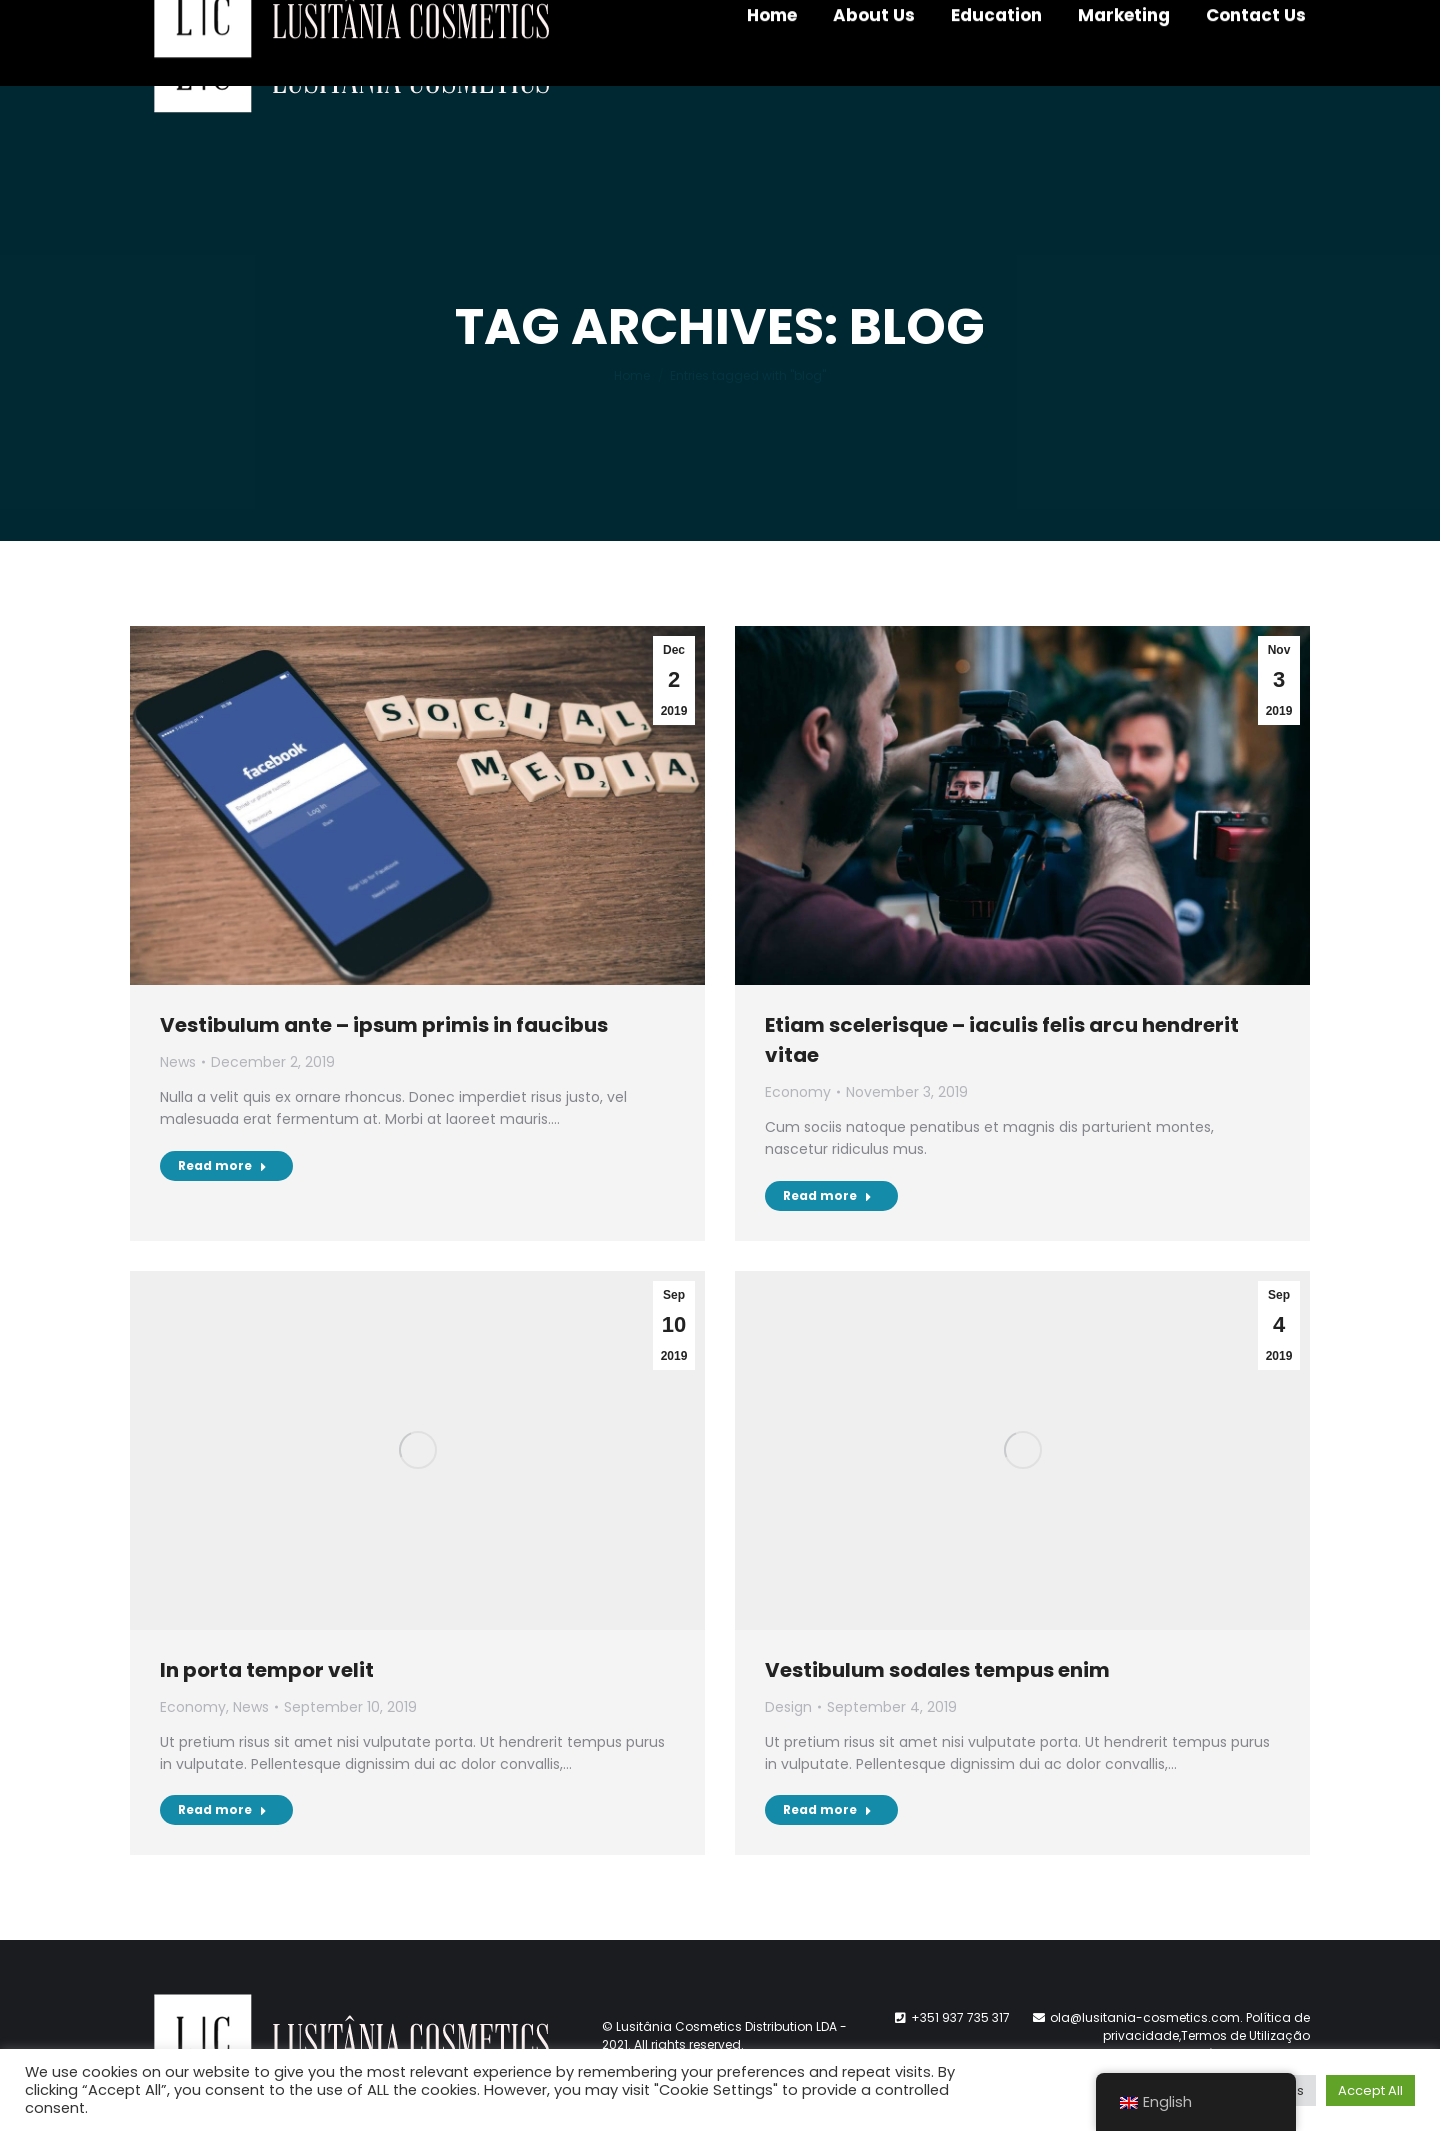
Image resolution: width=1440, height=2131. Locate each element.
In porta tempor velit (267, 1670)
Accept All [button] (1370, 2090)
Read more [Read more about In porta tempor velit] (222, 1809)
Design (788, 1707)
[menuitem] (772, 70)
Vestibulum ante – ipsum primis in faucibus (384, 1025)
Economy (798, 1092)
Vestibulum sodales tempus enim (937, 1670)
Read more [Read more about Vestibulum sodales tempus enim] (827, 1809)
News (178, 1062)
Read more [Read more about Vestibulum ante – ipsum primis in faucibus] (222, 1165)
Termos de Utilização (1245, 2035)
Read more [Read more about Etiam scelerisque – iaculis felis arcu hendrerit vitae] (827, 1195)
